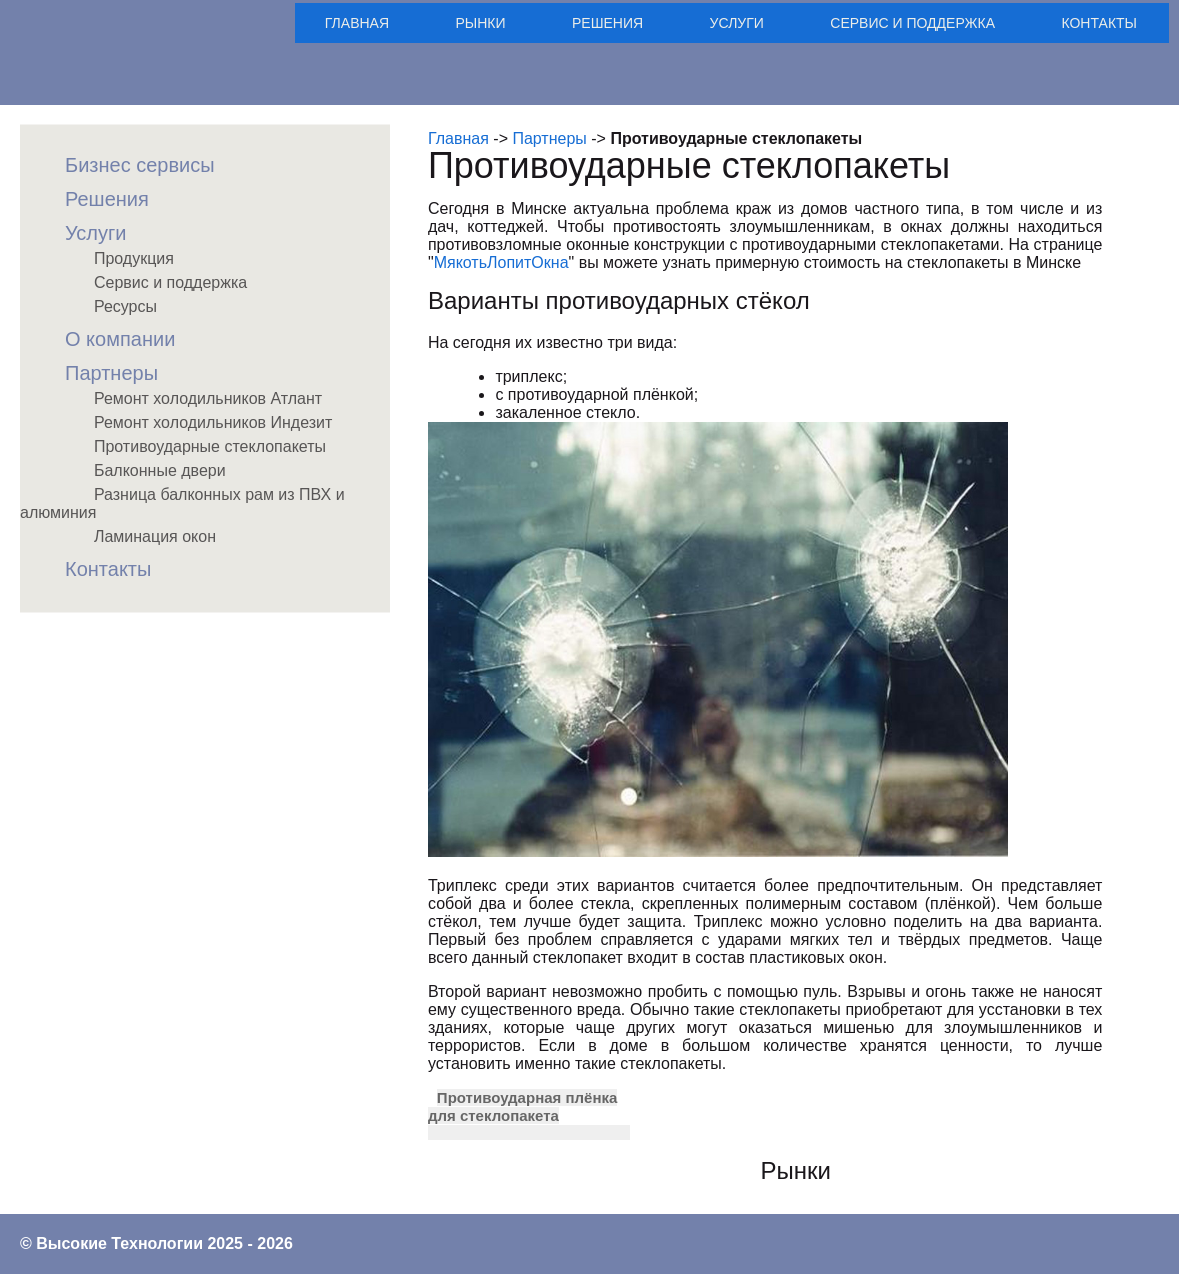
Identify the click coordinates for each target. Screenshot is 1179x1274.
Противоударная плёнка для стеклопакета (522, 1106)
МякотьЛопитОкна (501, 262)
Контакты (1099, 23)
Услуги (737, 23)
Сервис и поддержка (912, 23)
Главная (357, 23)
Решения (607, 23)
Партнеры (549, 138)
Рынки (481, 23)
